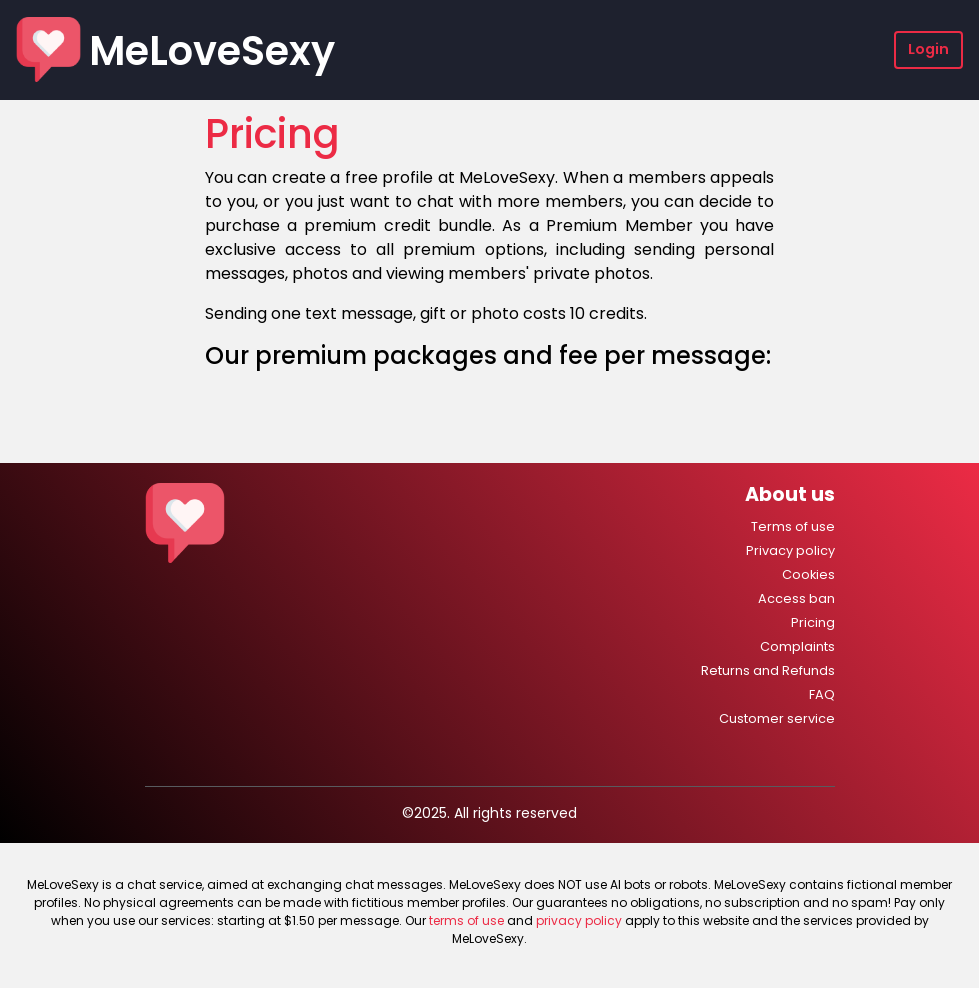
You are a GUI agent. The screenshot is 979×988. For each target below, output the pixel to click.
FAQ (822, 694)
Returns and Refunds (768, 670)
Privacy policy (790, 550)
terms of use (466, 920)
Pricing (813, 622)
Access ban (796, 598)
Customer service (777, 718)
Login (928, 49)
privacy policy (579, 920)
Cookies (808, 574)
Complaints (797, 646)
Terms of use (793, 526)
